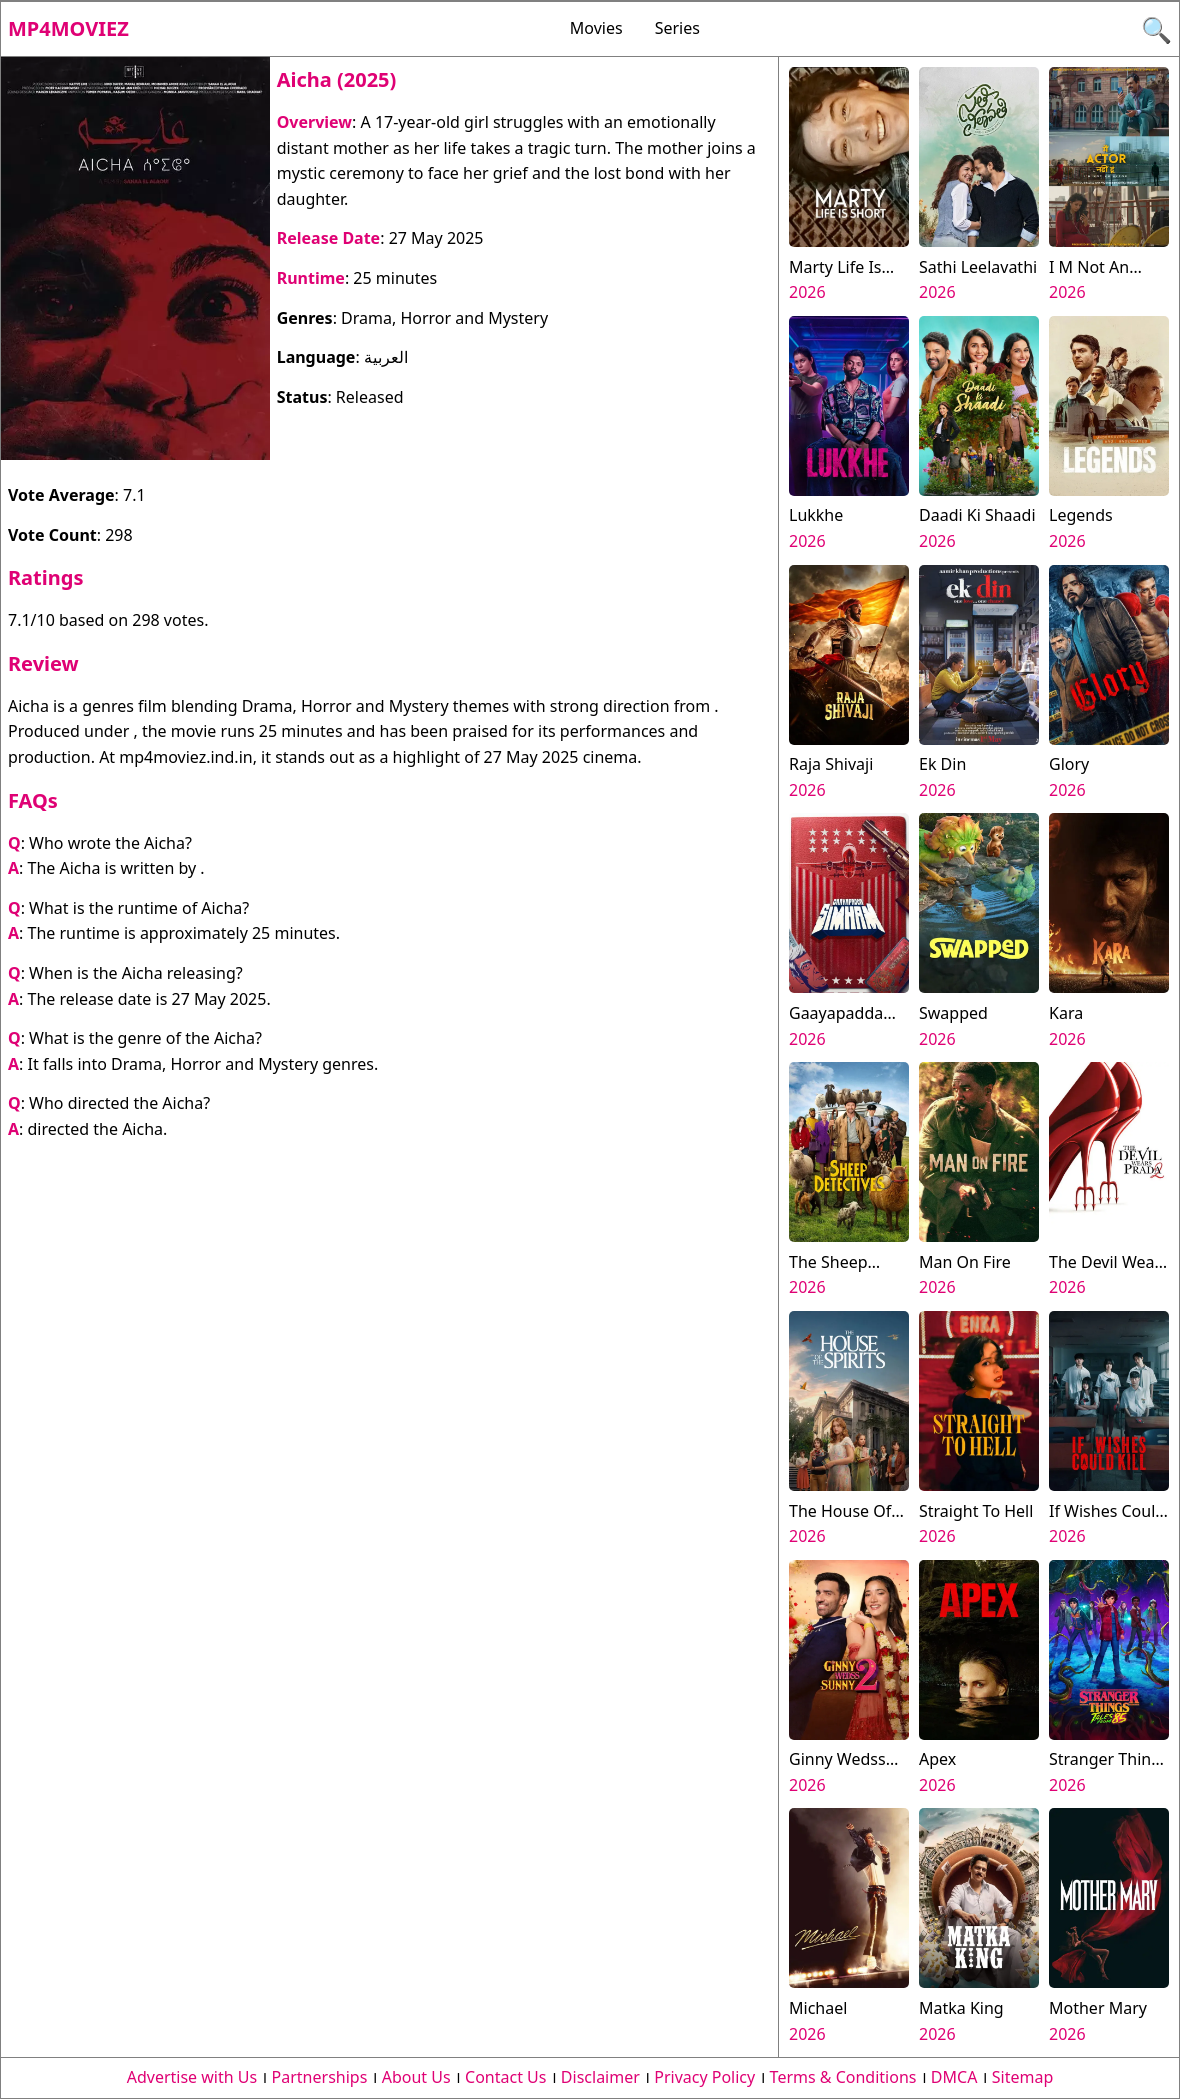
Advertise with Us (192, 2077)
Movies (596, 28)
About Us (416, 2077)
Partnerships (320, 2077)
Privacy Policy (704, 2077)
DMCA (954, 2077)
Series (677, 28)
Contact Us (505, 2077)
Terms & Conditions (843, 2077)
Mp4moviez (68, 28)
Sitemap (1023, 2077)
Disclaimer (600, 2077)
